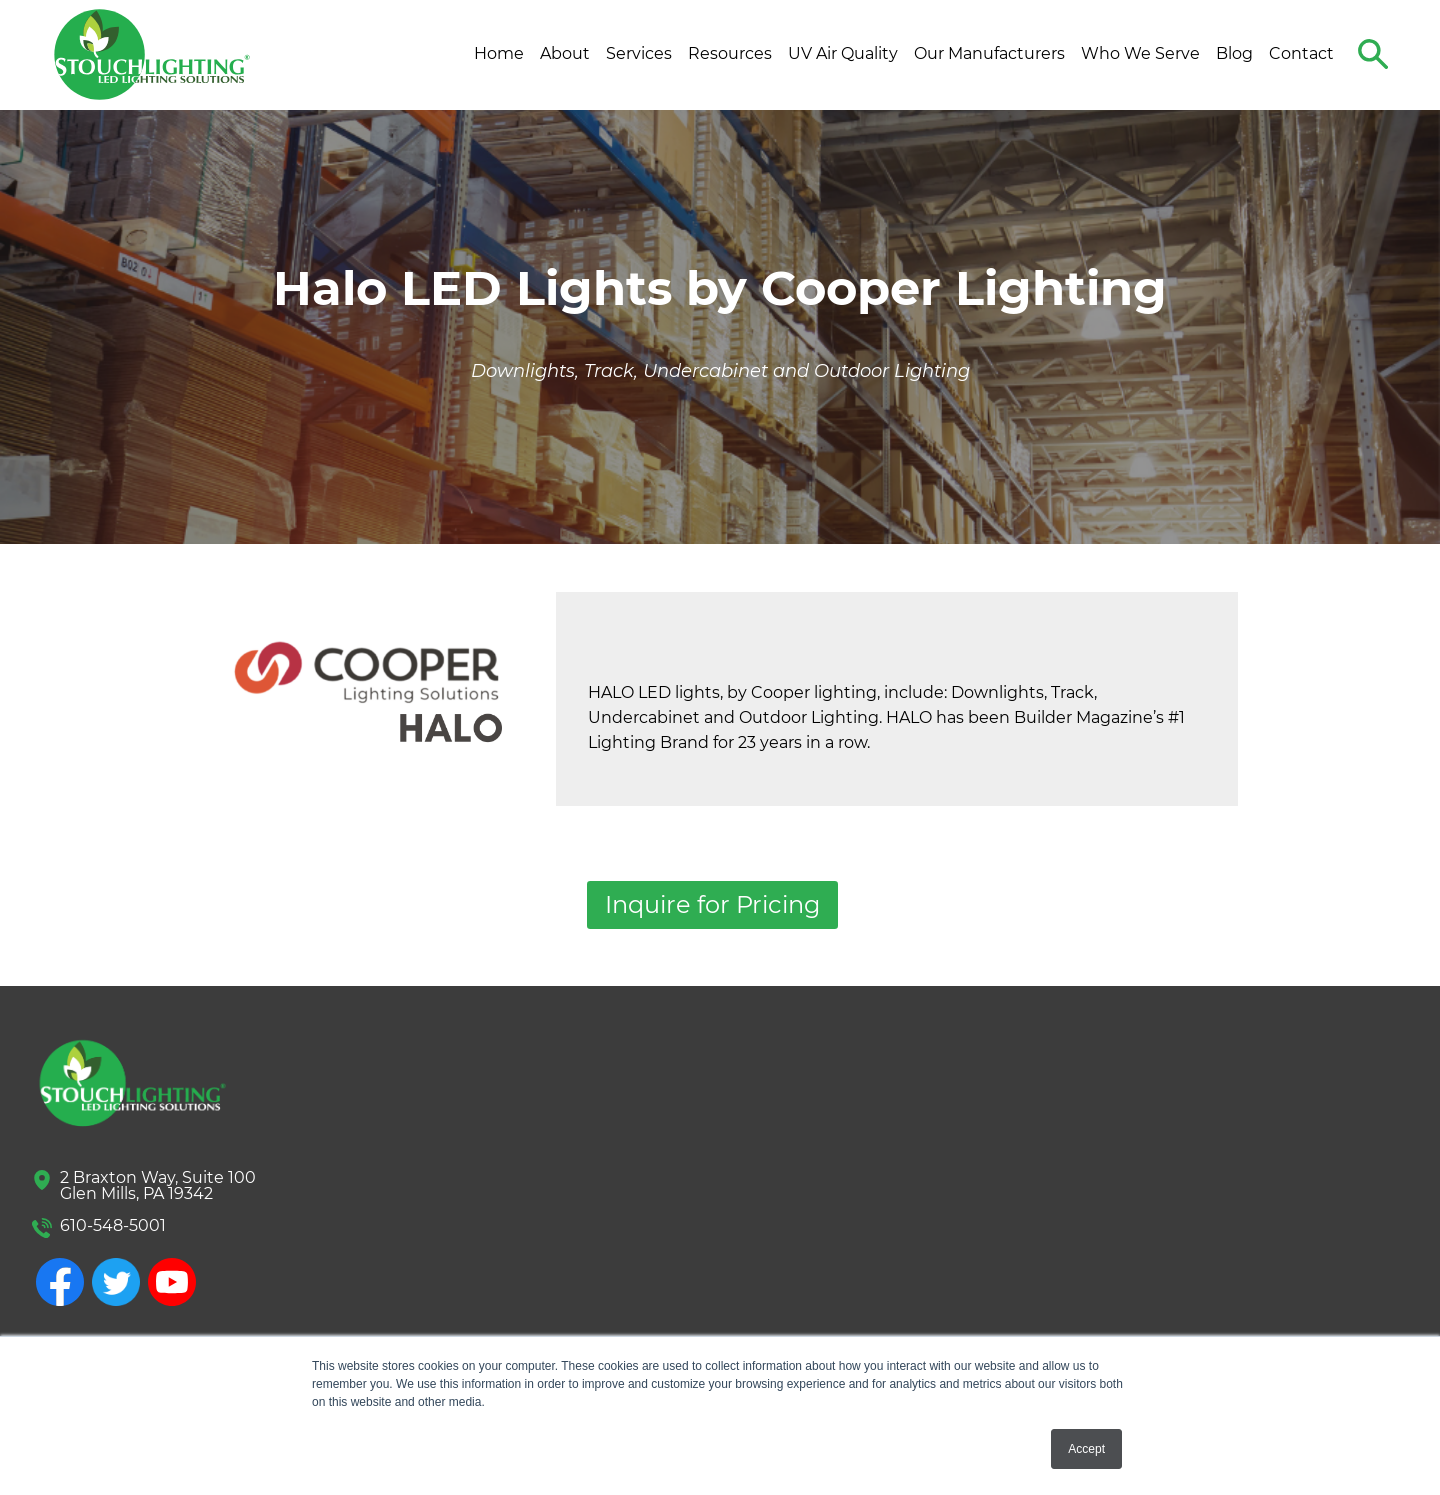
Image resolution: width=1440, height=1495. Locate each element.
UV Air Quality (843, 53)
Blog (1234, 53)
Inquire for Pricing (712, 904)
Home (499, 53)
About (565, 53)
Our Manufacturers (989, 53)
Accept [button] (1086, 1449)
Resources (730, 53)
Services (639, 53)
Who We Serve (1140, 53)
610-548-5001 (113, 1225)
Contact (1301, 53)
